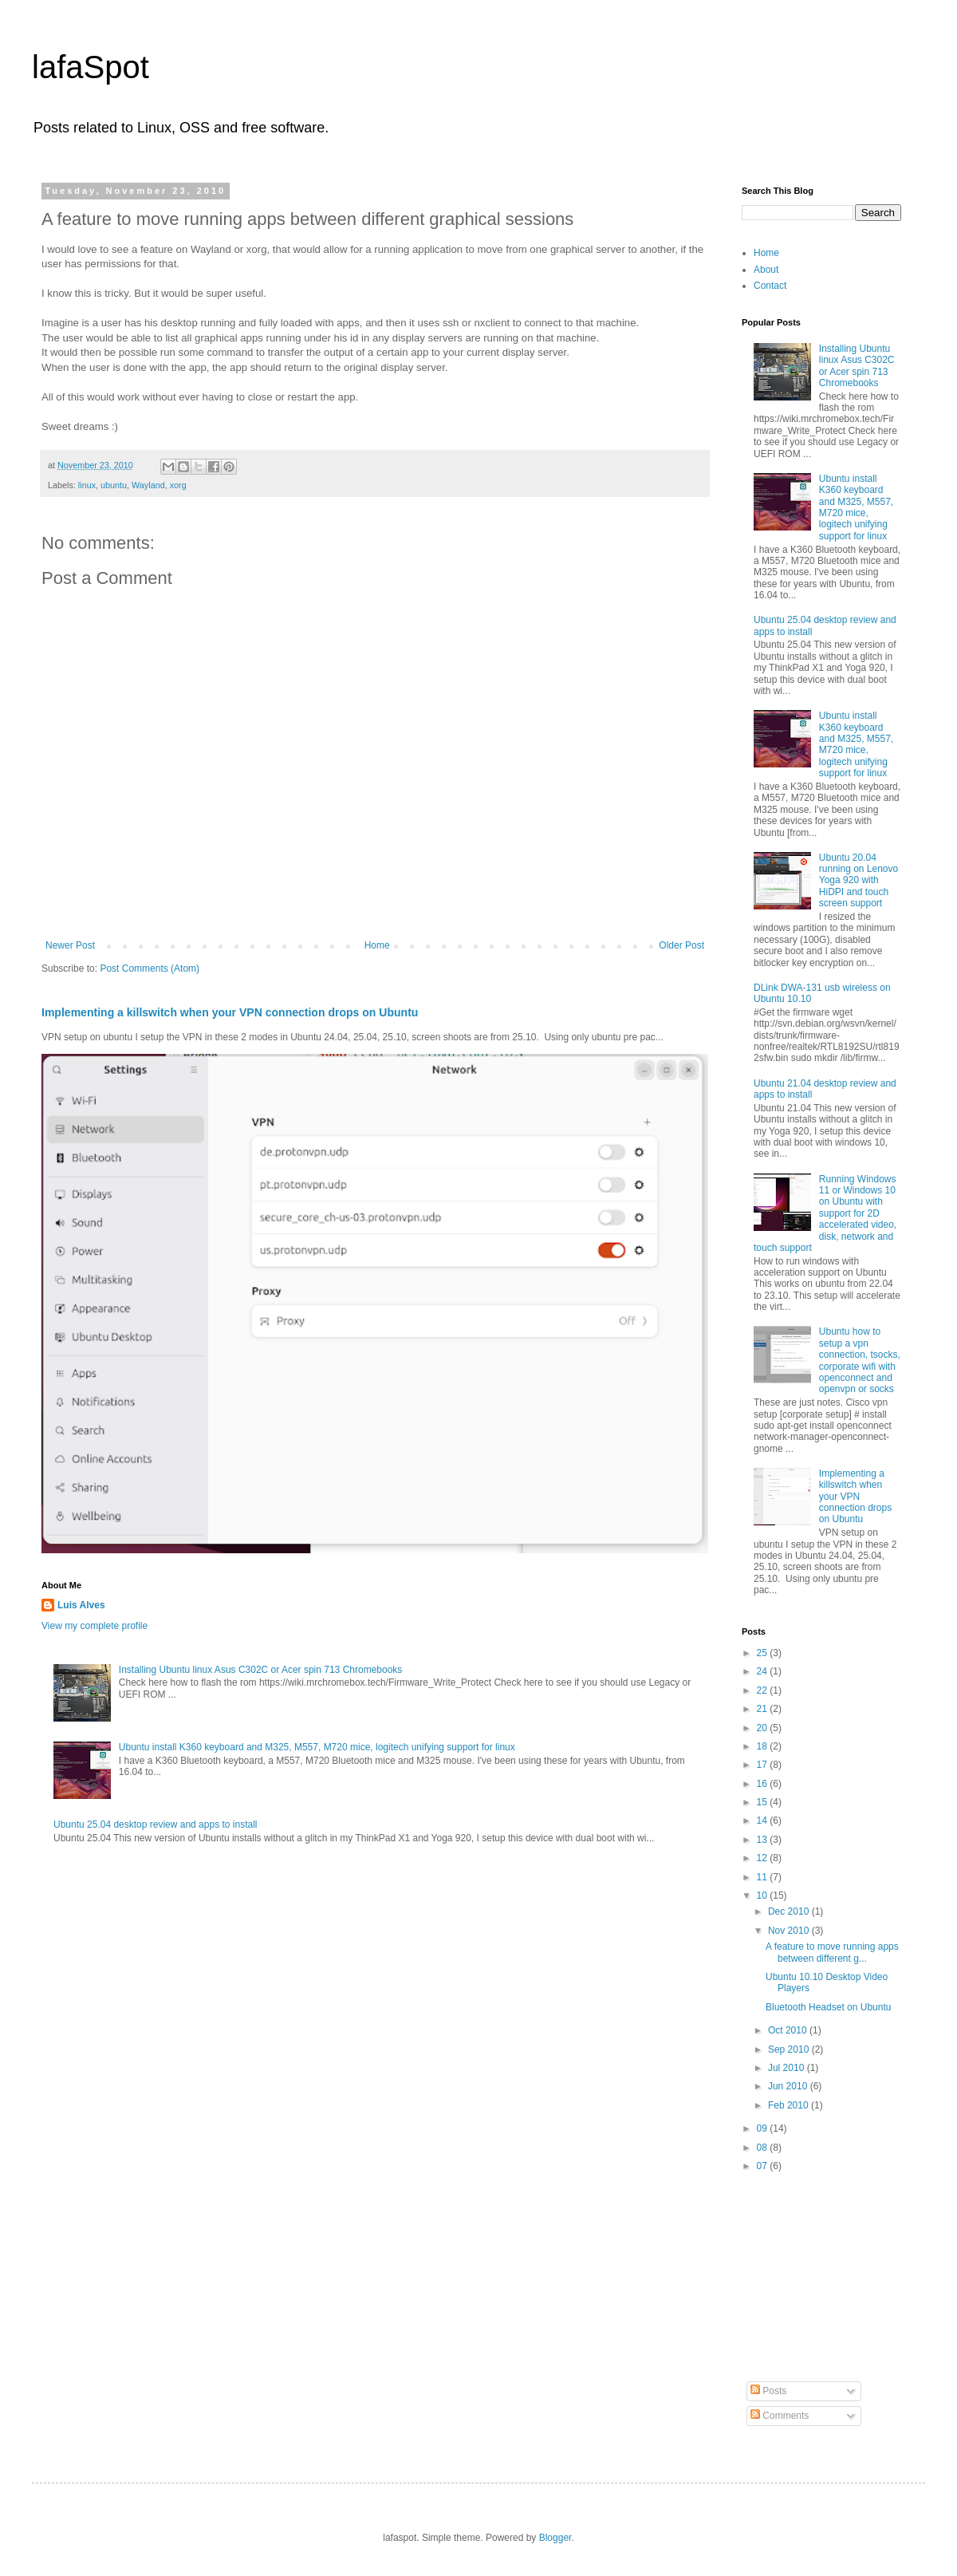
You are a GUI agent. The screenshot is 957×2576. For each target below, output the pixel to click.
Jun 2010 (789, 2086)
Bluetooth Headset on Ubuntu (828, 2007)
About (766, 269)
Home (377, 945)
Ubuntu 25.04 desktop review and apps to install (155, 1824)
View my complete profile (94, 1625)
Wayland (148, 485)
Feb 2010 (789, 2105)
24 (763, 1671)
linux (87, 485)
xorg (178, 485)
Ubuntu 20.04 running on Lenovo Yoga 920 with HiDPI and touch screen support (858, 880)
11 (763, 1877)
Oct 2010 (788, 2030)
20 (763, 1728)
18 (763, 1746)
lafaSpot (90, 67)
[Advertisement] (821, 2277)
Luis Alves (81, 1605)
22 (763, 1690)
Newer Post (70, 945)
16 (763, 1783)
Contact (770, 285)
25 (763, 1653)
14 (763, 1820)
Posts (768, 2391)
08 (763, 2147)
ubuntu (113, 485)
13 (763, 1839)
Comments (779, 2415)
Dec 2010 (790, 1911)
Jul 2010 (787, 2067)
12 (763, 1858)
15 (763, 1802)
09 (763, 2128)
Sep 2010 (790, 2049)
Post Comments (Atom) (149, 968)
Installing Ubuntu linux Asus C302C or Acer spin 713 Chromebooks (261, 1669)
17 (763, 1764)
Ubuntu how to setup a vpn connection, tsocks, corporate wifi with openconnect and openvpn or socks (859, 1360)
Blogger (555, 2537)
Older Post (681, 945)
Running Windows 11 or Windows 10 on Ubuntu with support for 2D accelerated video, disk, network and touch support (825, 1213)
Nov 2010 (790, 1930)
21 (763, 1708)
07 (763, 2166)
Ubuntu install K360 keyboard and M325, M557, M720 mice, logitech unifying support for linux (317, 1747)
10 (763, 1895)
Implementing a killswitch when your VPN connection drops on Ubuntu (229, 1012)
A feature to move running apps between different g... (832, 1952)
